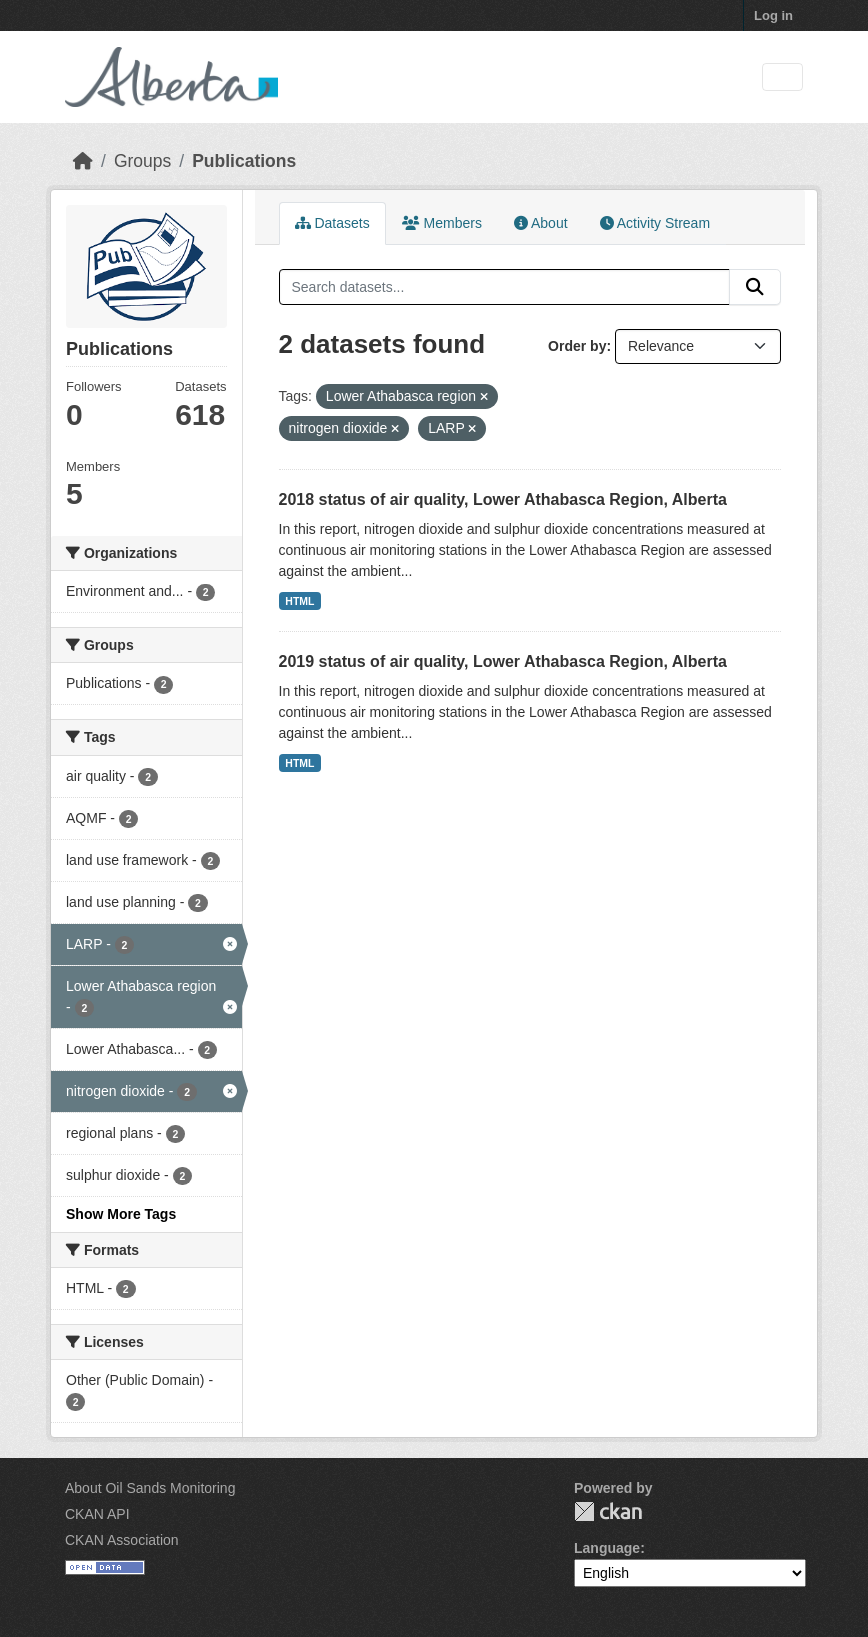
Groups (142, 161)
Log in (773, 15)
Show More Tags (121, 1214)
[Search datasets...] (505, 287)
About (541, 223)
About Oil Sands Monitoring (150, 1488)
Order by (577, 346)
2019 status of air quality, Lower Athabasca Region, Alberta (503, 661)
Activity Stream (655, 223)
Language (607, 1548)
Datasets (332, 223)
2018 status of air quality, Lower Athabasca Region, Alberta (503, 499)
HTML (299, 601)
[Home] (83, 161)
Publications (244, 161)
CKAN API (97, 1514)
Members (442, 223)
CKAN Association (122, 1540)
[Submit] (755, 287)
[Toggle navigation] (782, 77)
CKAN (608, 1511)
